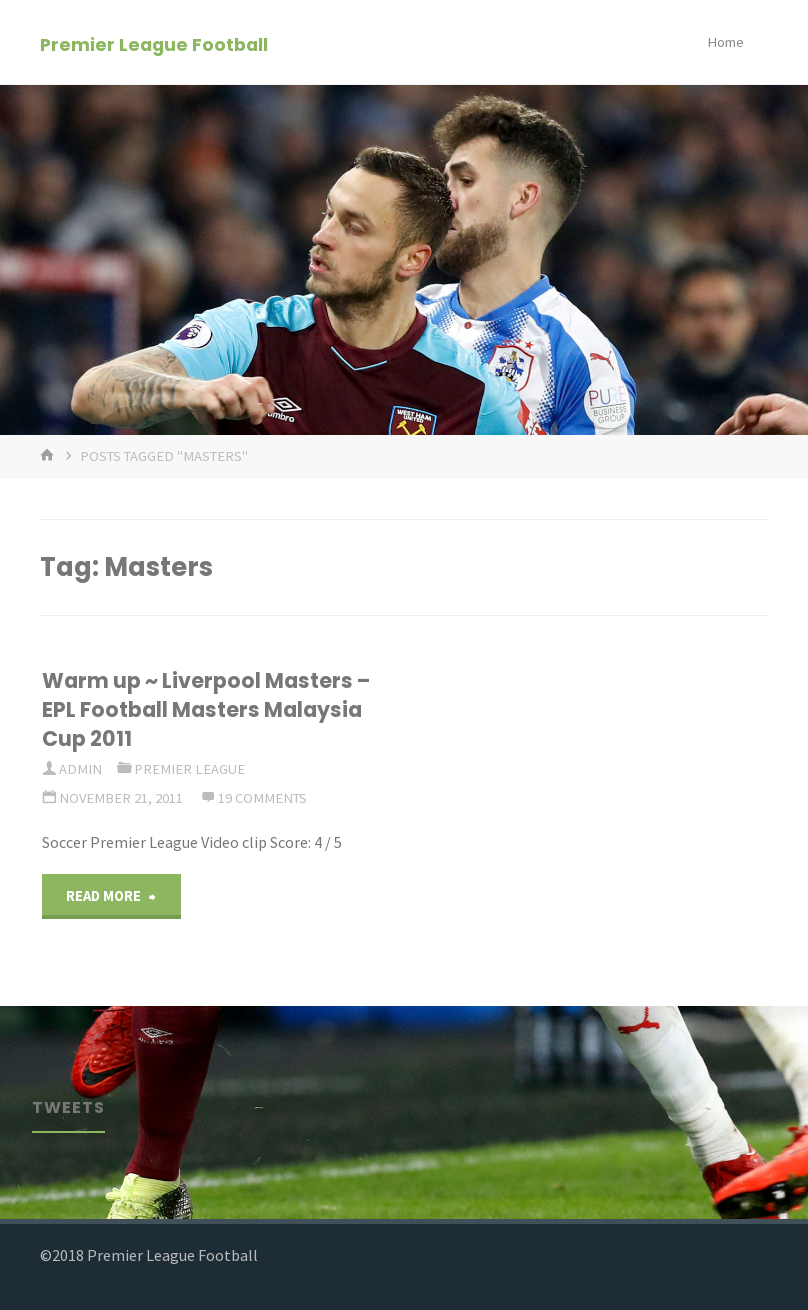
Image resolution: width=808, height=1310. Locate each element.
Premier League (189, 769)
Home (725, 42)
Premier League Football (154, 43)
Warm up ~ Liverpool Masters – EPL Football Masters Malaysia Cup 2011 (206, 709)
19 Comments (262, 798)
